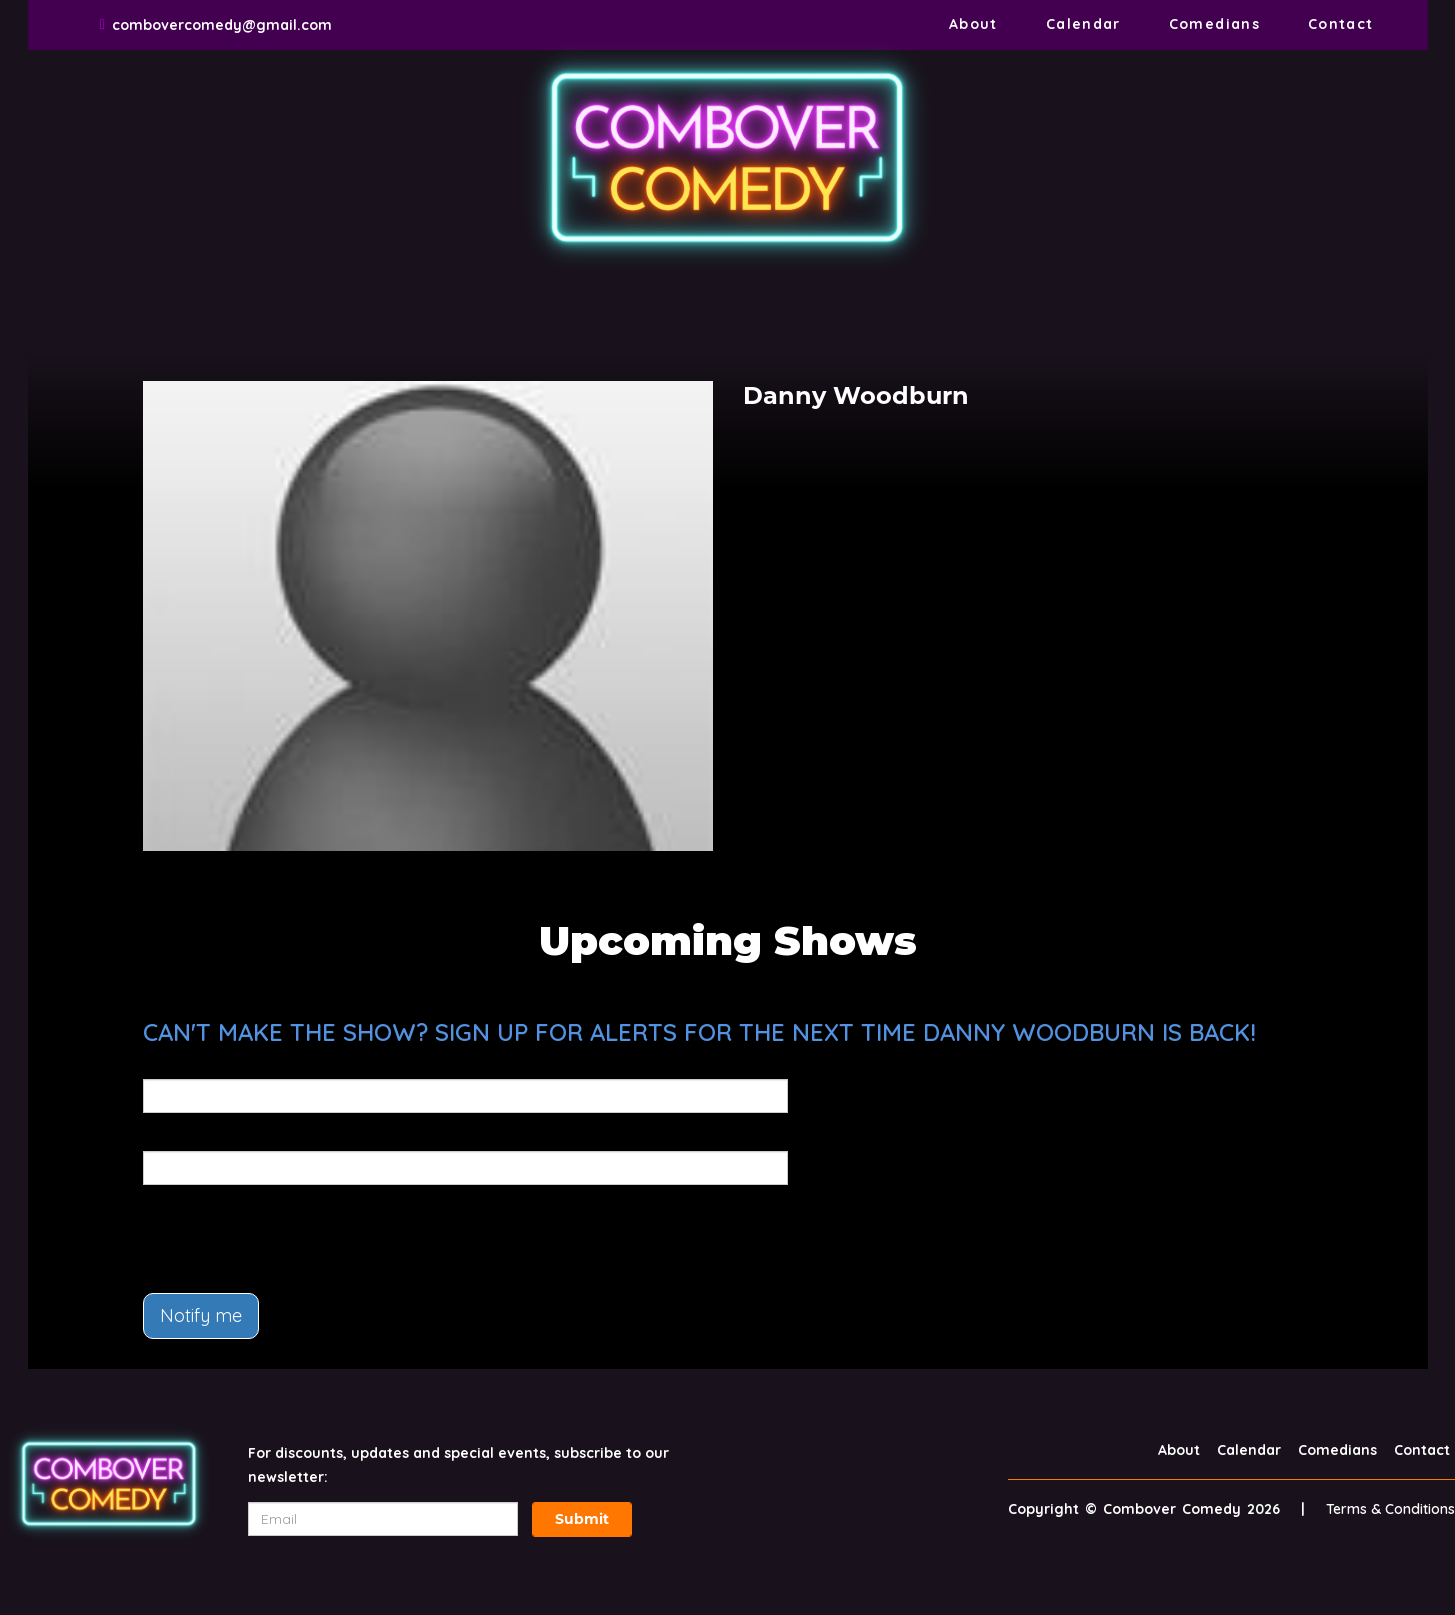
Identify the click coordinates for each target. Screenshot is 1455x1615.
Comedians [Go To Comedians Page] (1214, 24)
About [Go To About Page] (973, 24)
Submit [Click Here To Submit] (582, 1519)
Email (162, 1065)
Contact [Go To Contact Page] (1341, 24)
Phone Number (195, 1137)
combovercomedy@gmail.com (222, 25)
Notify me (201, 1315)
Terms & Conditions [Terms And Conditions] (1390, 1509)
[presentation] (295, 1239)
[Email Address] (383, 1519)
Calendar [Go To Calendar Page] (1083, 24)
